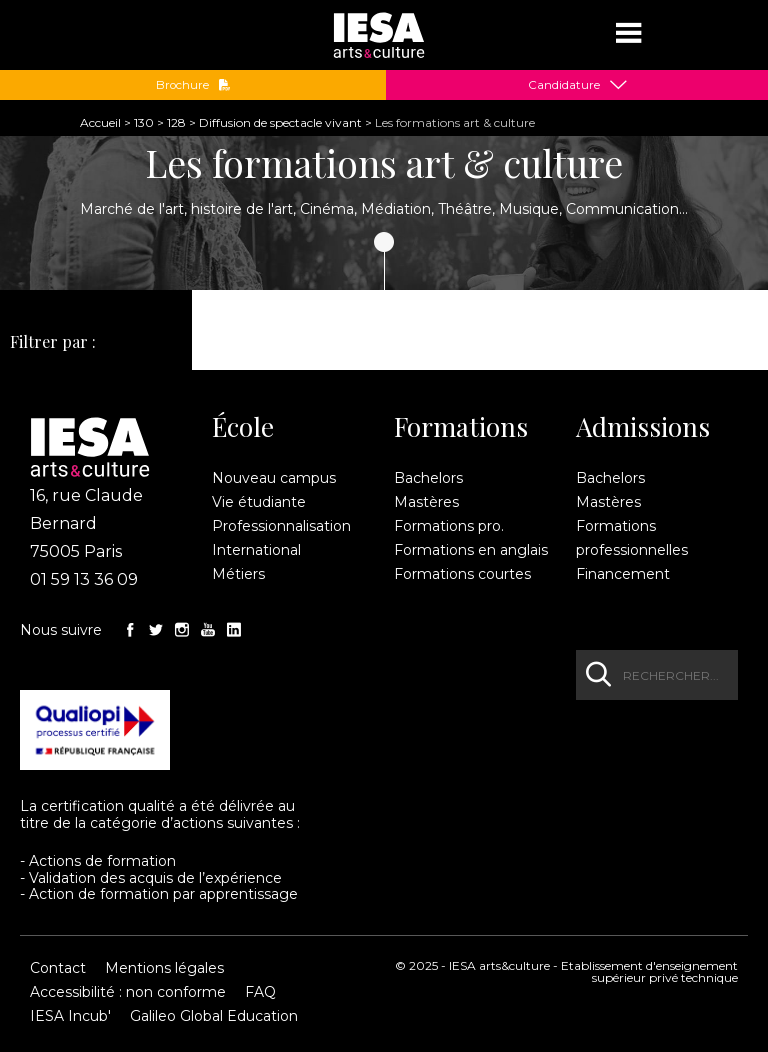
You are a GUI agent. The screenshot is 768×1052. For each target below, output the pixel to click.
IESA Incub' (70, 1016)
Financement (623, 574)
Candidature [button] (564, 85)
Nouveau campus (274, 478)
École (243, 427)
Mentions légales (164, 968)
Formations (461, 427)
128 (176, 122)
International (256, 550)
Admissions (643, 427)
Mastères (426, 502)
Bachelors (428, 478)
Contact (58, 968)
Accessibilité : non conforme (128, 992)
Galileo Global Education (214, 1016)
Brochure (193, 85)
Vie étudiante (259, 502)
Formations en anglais (471, 550)
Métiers (238, 574)
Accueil (100, 122)
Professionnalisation (281, 526)
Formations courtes (462, 574)
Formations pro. (449, 526)
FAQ (260, 992)
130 (144, 122)
